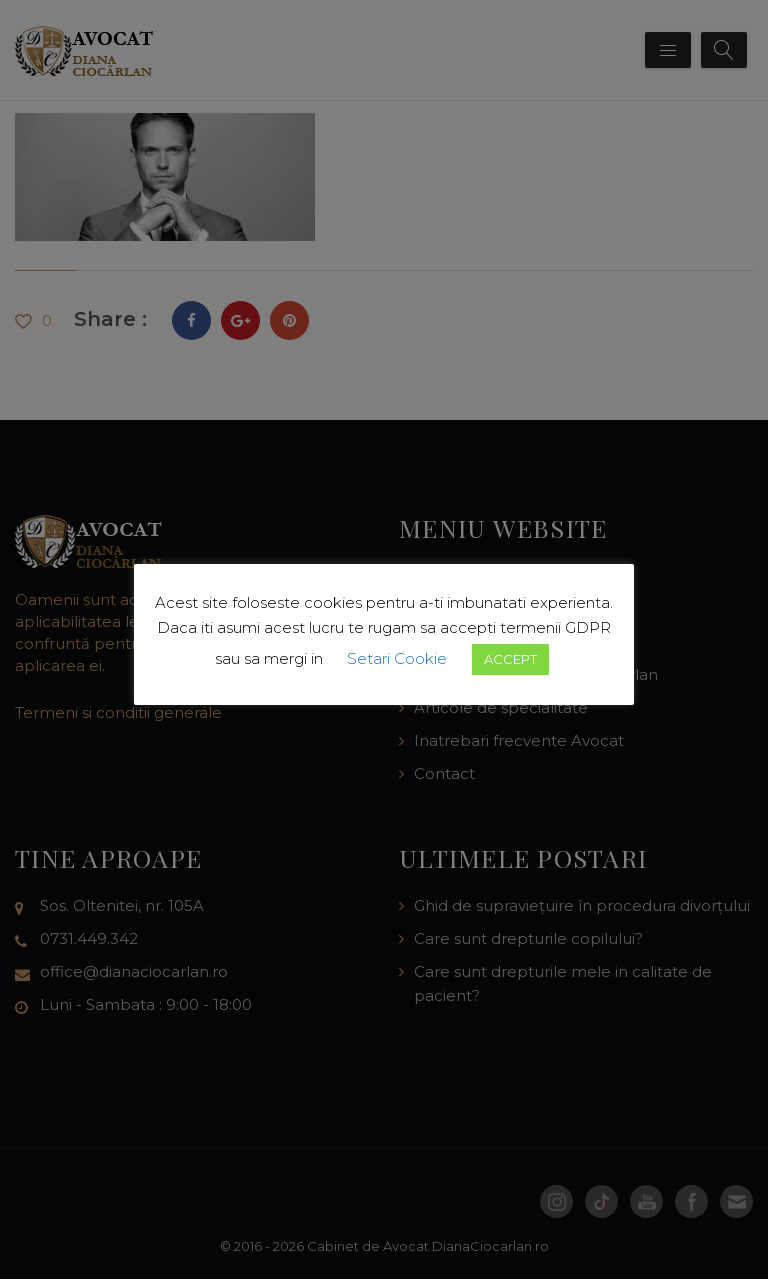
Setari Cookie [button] (397, 658)
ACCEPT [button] (510, 659)
